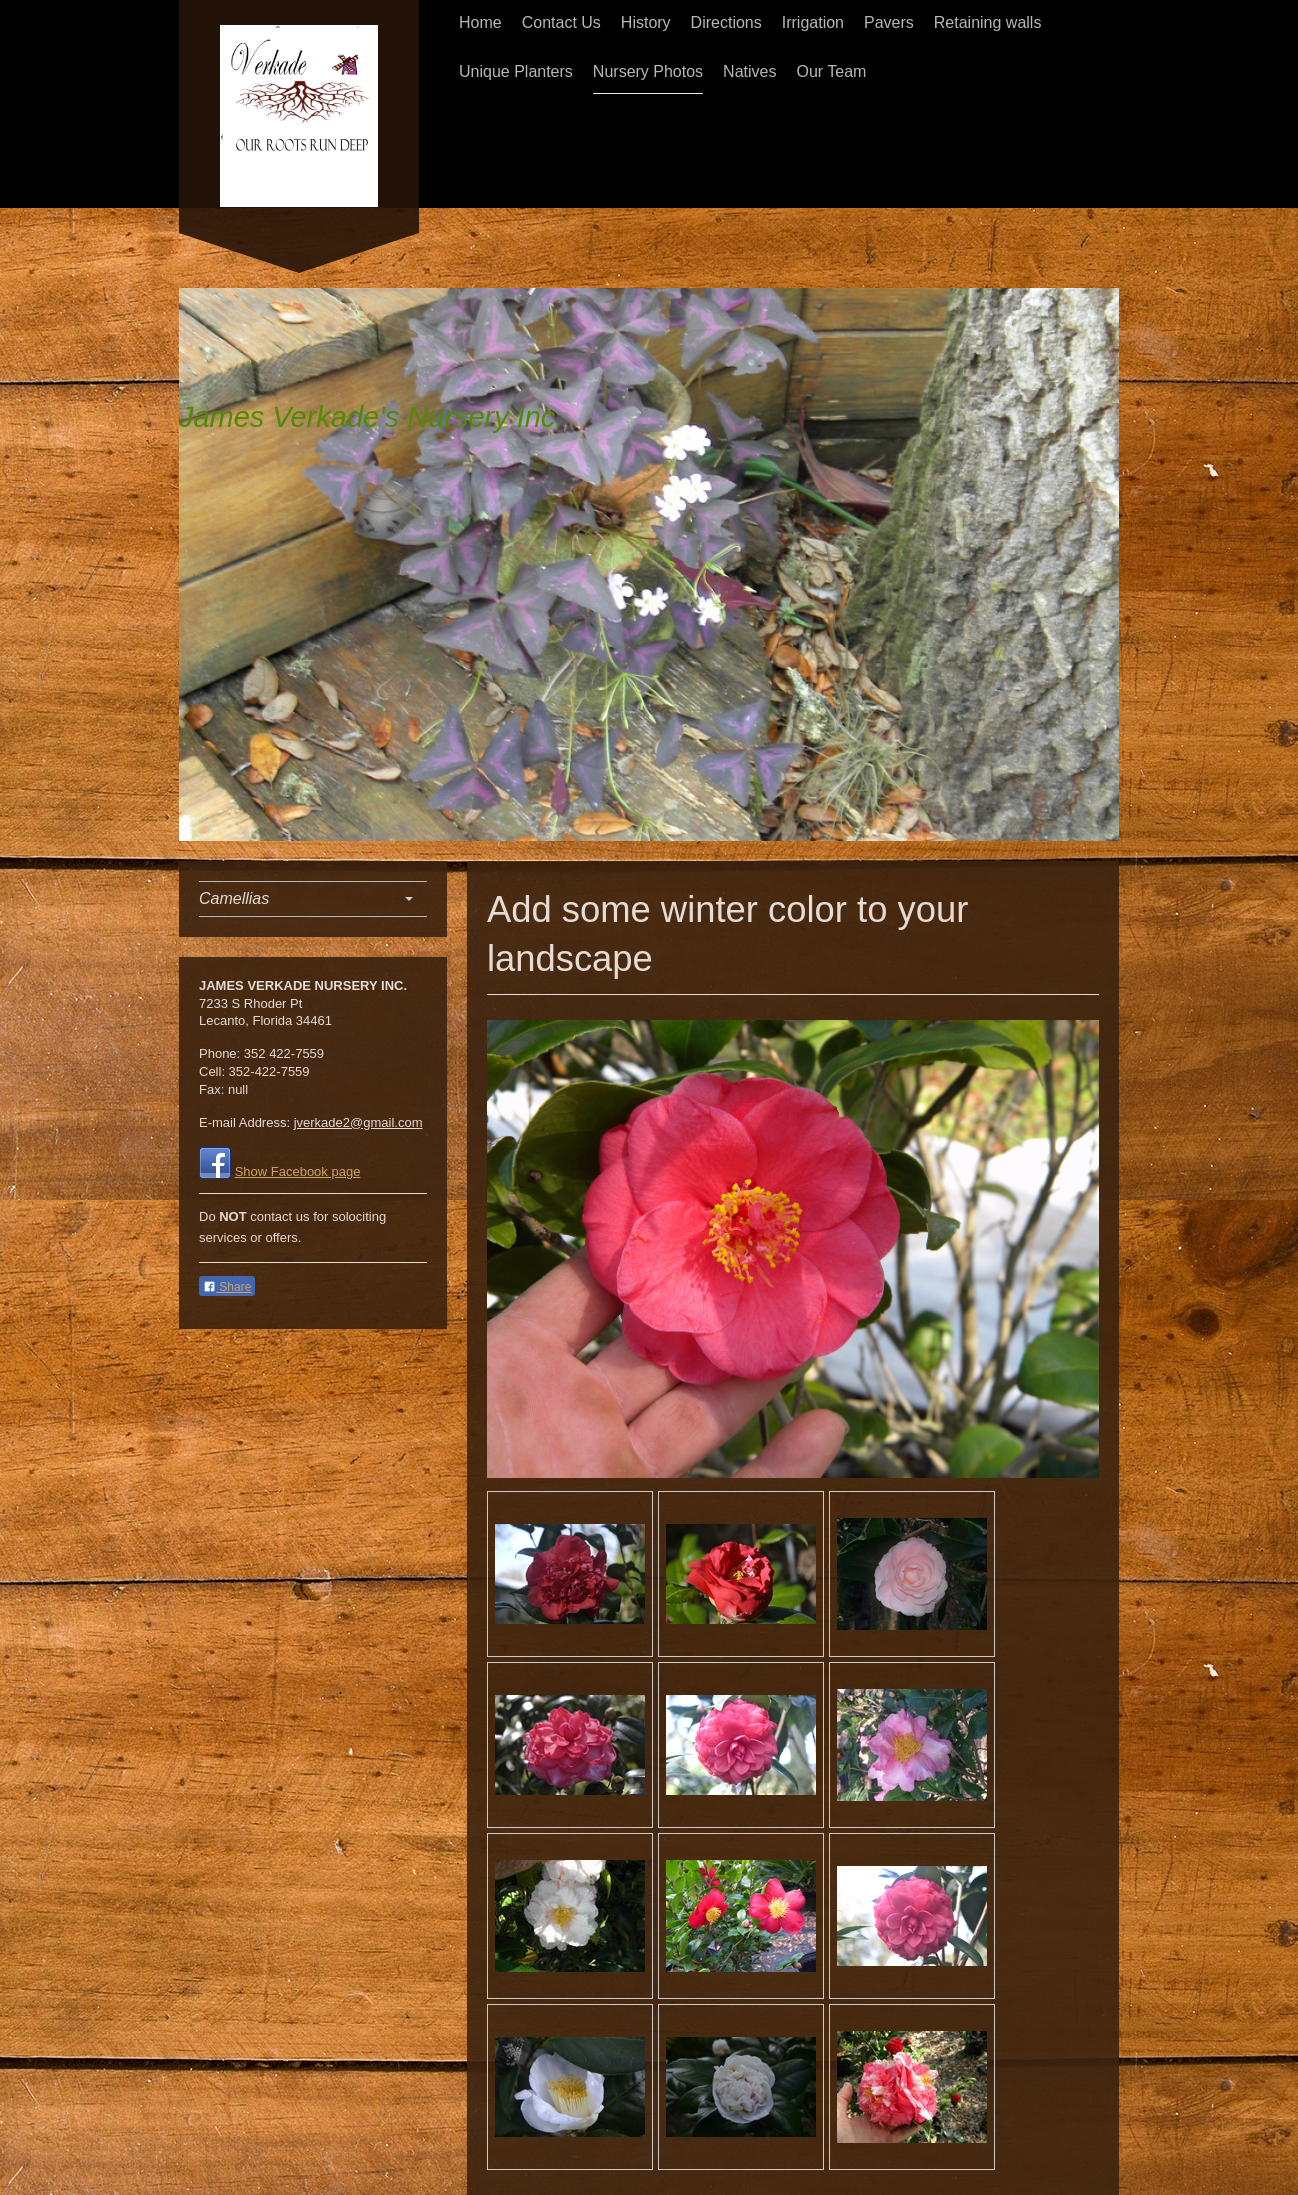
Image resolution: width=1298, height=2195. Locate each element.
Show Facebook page (298, 1171)
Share (227, 1287)
